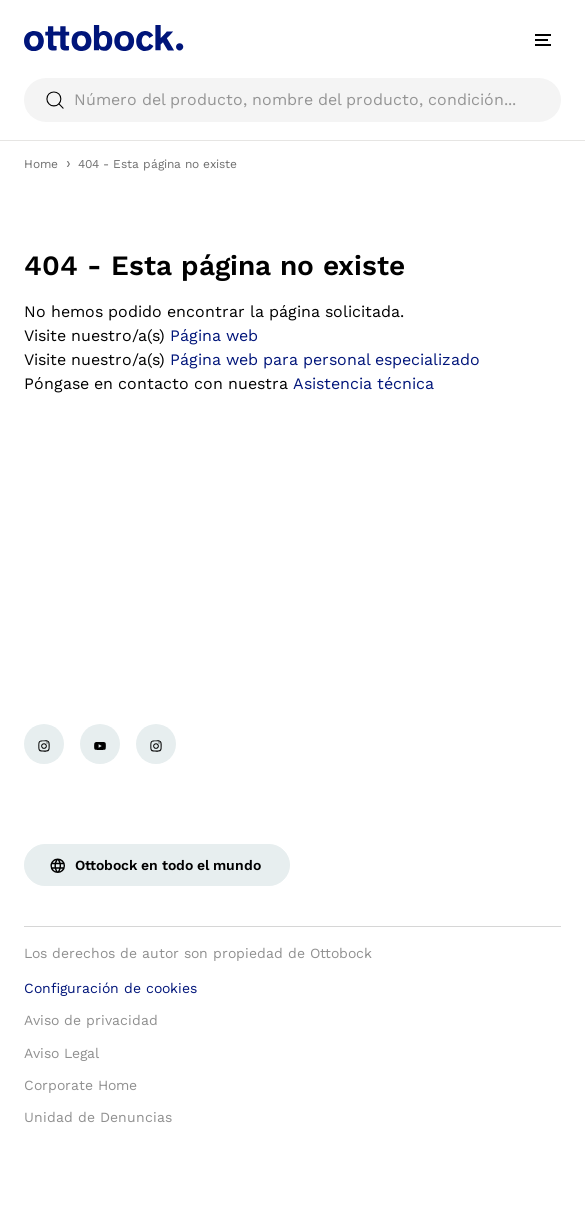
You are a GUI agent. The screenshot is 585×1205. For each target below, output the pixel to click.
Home (41, 164)
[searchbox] (292, 100)
